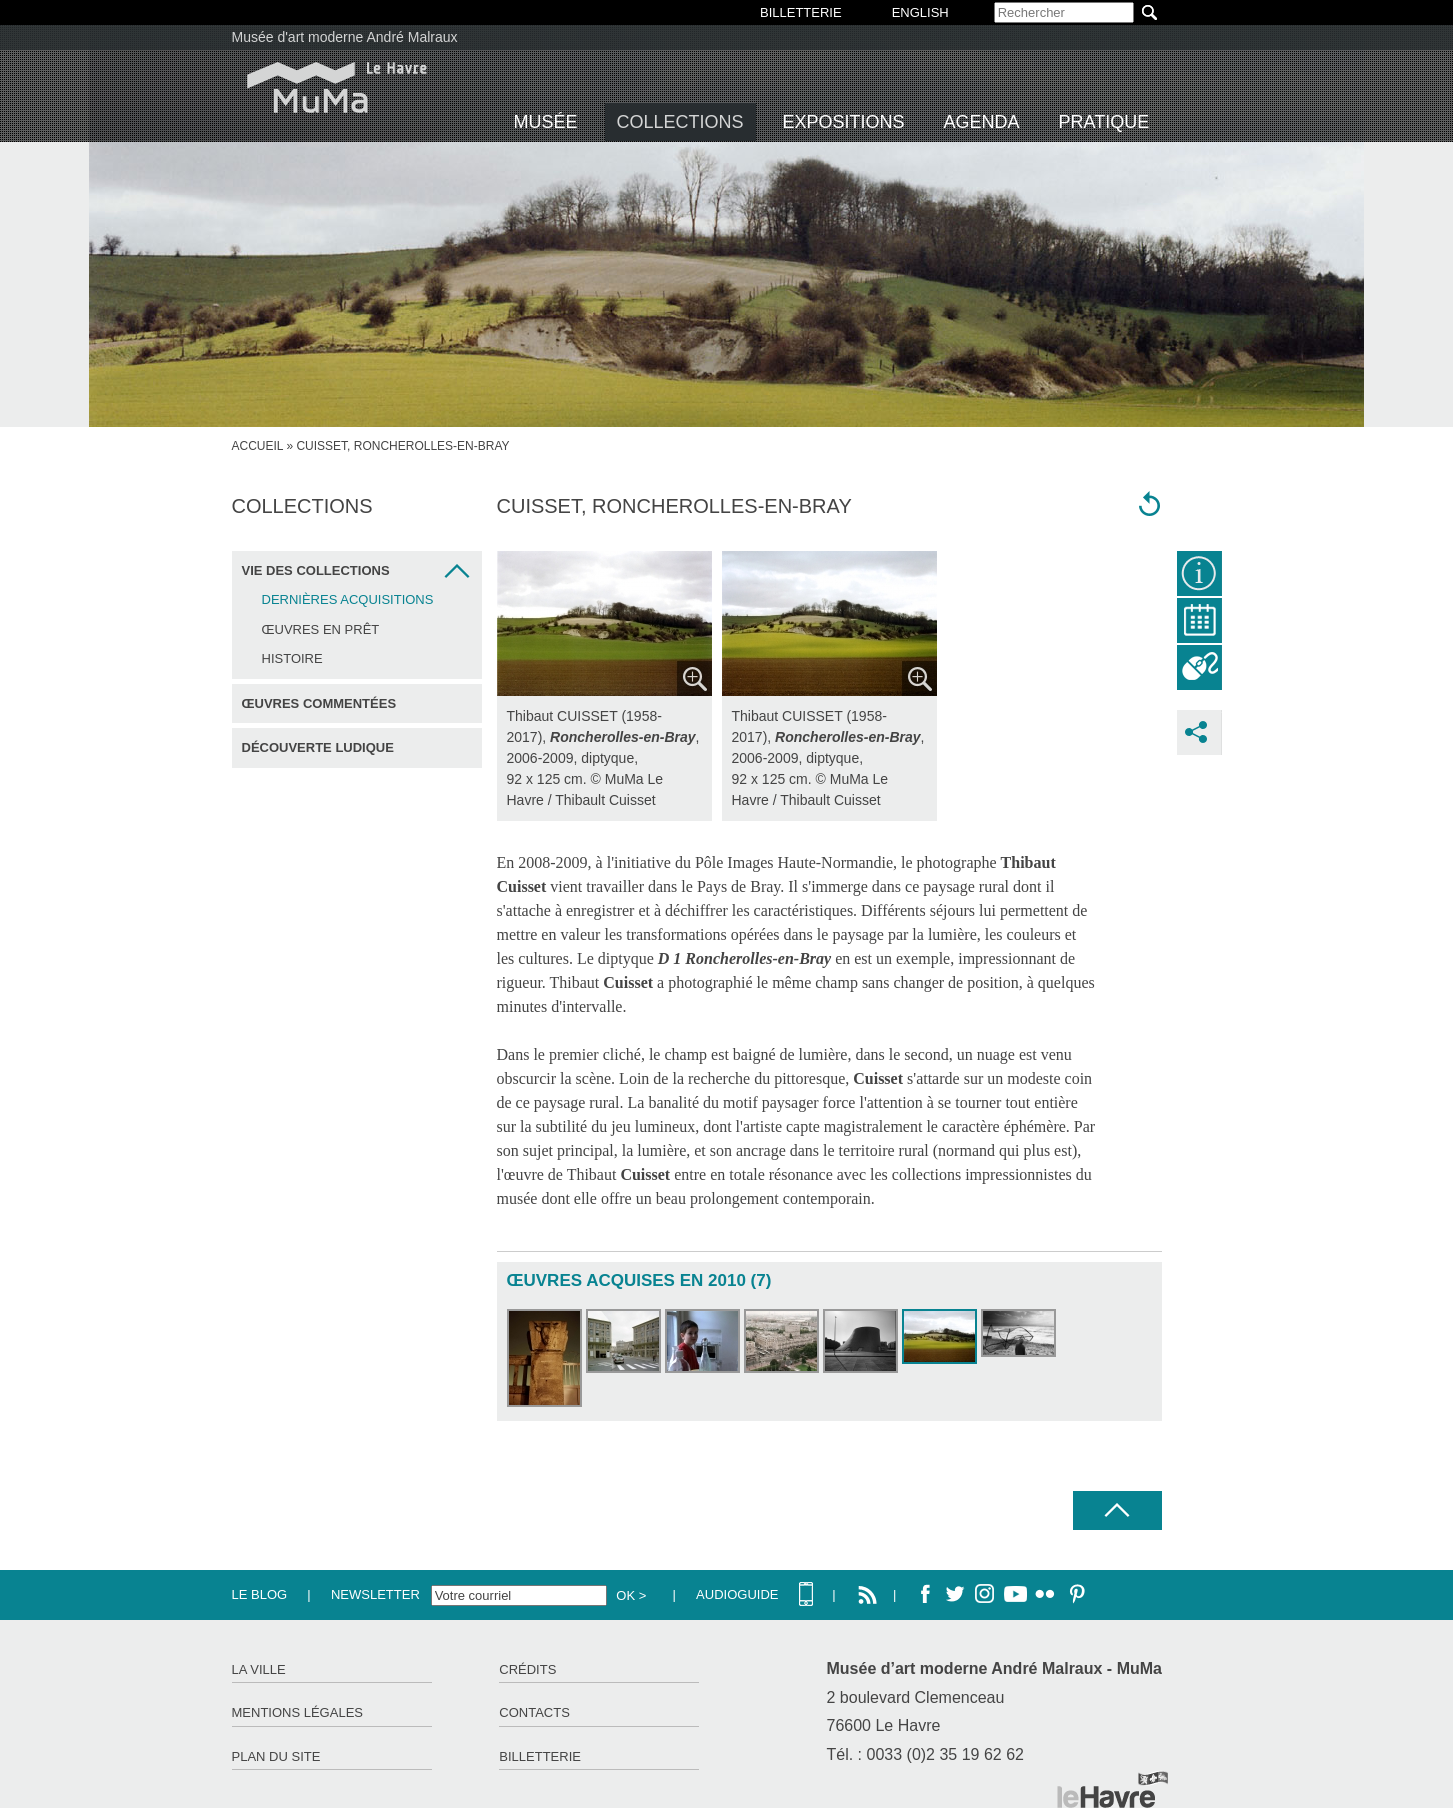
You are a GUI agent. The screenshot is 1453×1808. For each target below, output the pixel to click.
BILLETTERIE (801, 12)
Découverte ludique (318, 747)
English (920, 12)
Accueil (258, 446)
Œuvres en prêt (321, 629)
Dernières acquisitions (348, 599)
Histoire (292, 658)
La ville (259, 1669)
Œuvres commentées (319, 703)
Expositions (844, 122)
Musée (546, 122)
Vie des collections (316, 570)
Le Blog (260, 1594)
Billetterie (540, 1756)
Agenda (982, 122)
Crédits (527, 1669)
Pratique (1104, 122)
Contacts (534, 1712)
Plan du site (276, 1756)
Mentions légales (297, 1712)
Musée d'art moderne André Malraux (345, 37)
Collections (680, 122)
